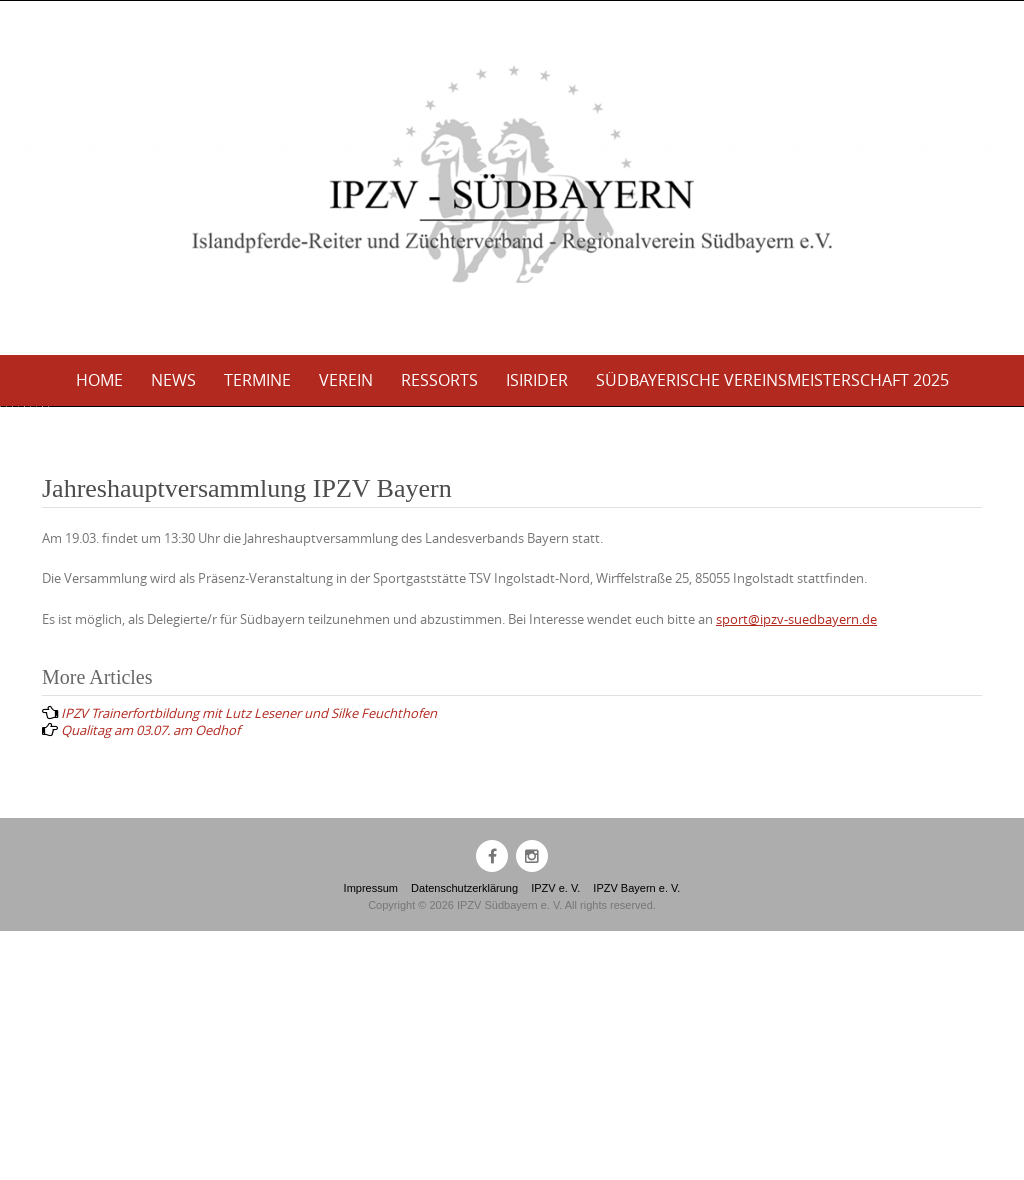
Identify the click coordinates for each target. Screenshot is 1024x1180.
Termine (257, 380)
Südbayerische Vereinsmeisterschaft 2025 (772, 380)
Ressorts (439, 380)
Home (99, 380)
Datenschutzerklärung (464, 1137)
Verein (346, 380)
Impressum (371, 1137)
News (173, 380)
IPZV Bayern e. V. (636, 1137)
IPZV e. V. (555, 1137)
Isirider (537, 380)
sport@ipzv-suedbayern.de (796, 868)
